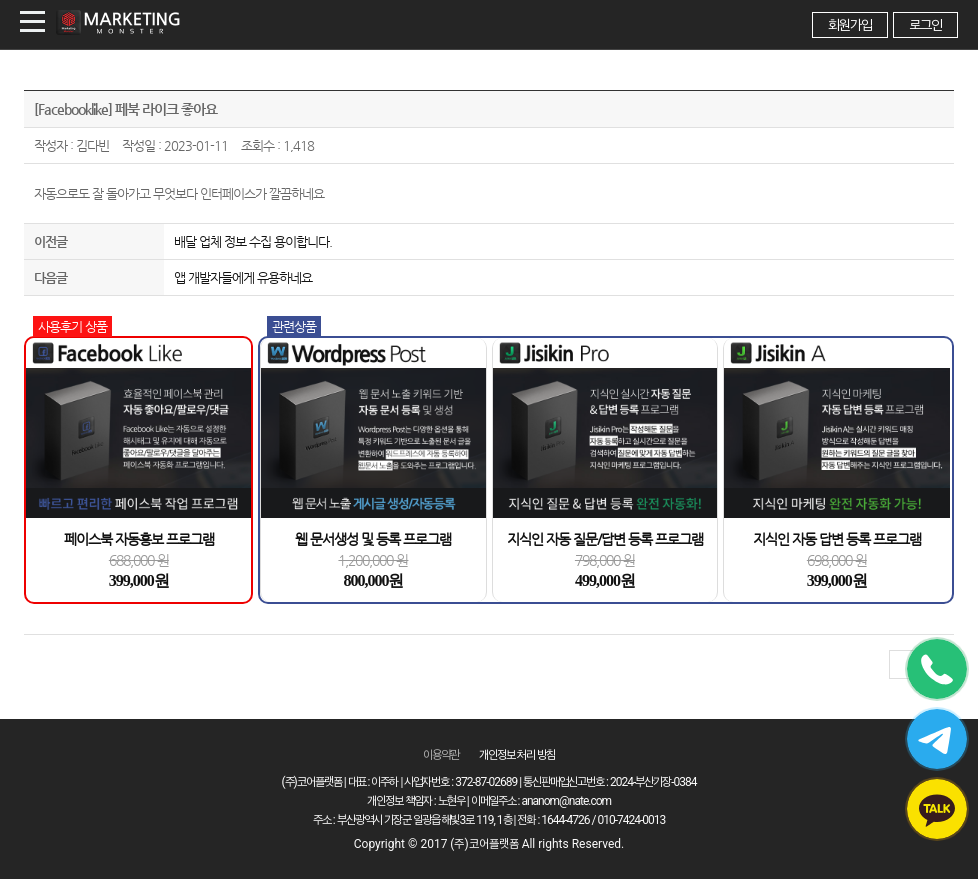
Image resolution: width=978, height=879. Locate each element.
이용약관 (441, 755)
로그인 (925, 25)
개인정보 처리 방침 (517, 755)
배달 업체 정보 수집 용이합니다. (253, 241)
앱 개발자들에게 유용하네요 (243, 277)
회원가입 (850, 25)
